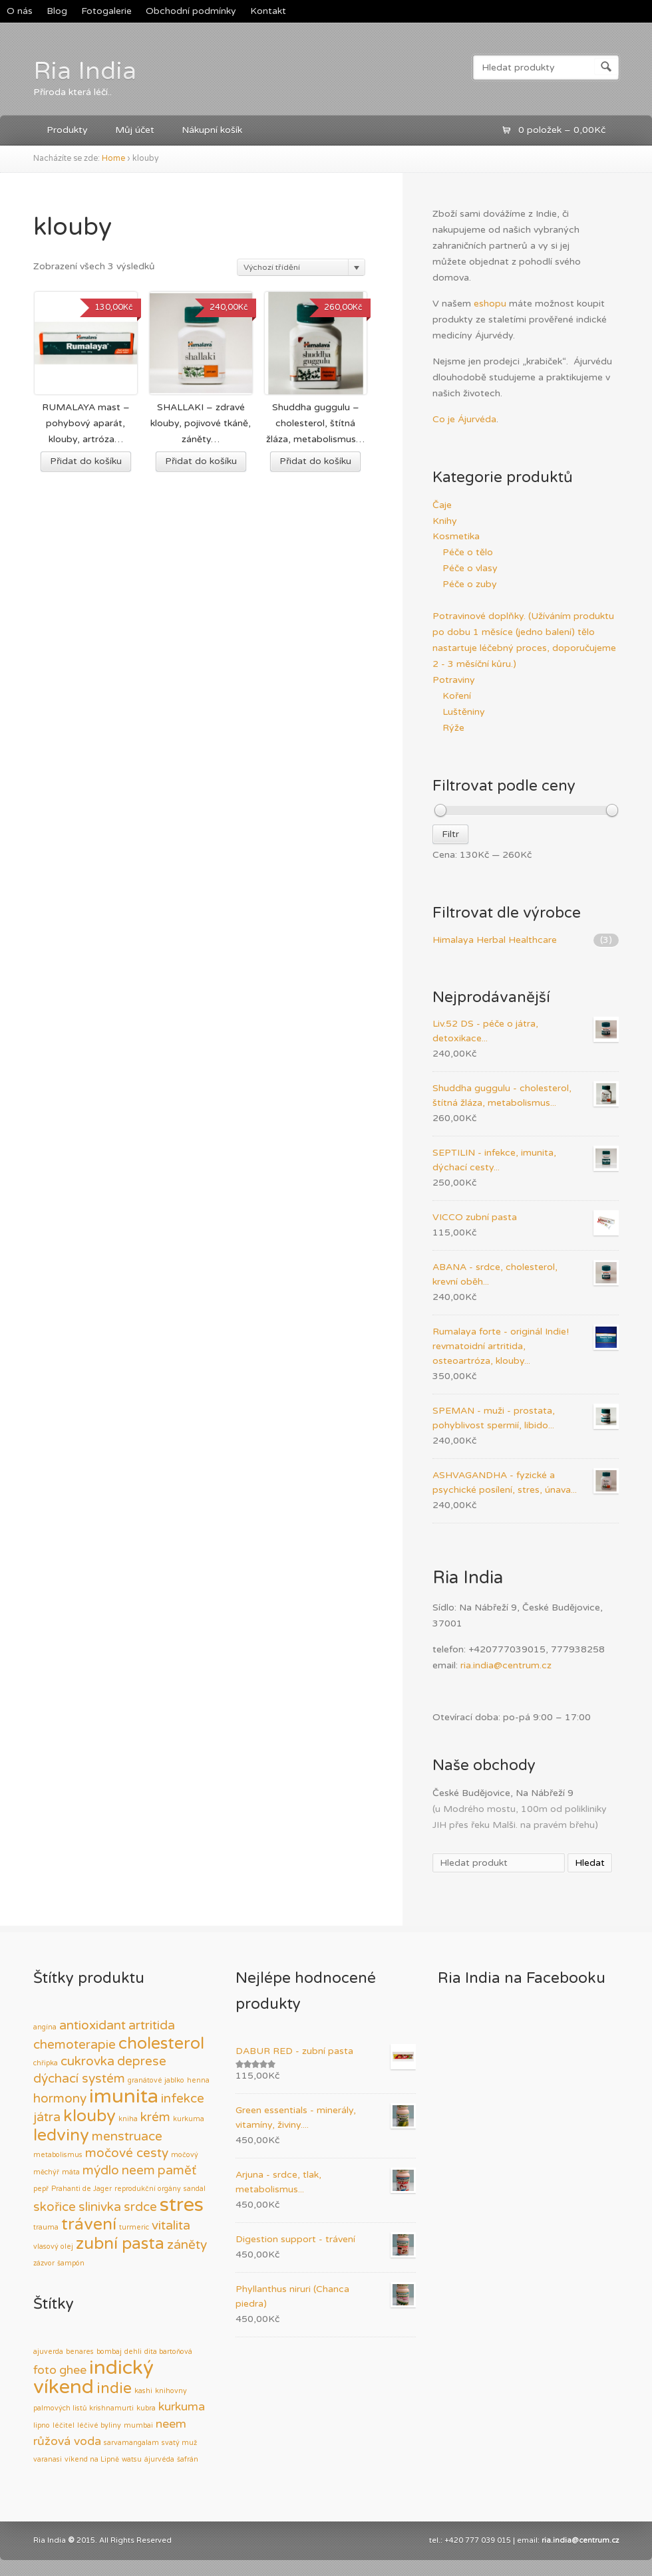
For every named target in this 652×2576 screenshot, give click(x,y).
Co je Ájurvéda (464, 419)
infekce (182, 2098)
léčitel (64, 2425)
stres (182, 2204)
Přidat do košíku (86, 461)
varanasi (47, 2459)
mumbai (138, 2425)
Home (113, 159)
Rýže (453, 727)
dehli (133, 2351)
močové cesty (126, 2153)
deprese (141, 2061)
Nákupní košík (212, 130)
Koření (456, 696)
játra (47, 2117)
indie (114, 2388)
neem (138, 2170)
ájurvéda (159, 2459)
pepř (41, 2188)
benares (80, 2351)
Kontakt (268, 11)
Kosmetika (456, 536)
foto (45, 2370)
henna (198, 2080)
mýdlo (100, 2170)
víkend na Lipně (92, 2459)
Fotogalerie (106, 11)
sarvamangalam (131, 2442)
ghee (72, 2370)
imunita (123, 2096)
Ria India (84, 71)
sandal (195, 2188)
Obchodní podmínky (191, 11)
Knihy (444, 521)
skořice (54, 2207)
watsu (132, 2459)
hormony (59, 2098)
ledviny (61, 2135)
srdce (140, 2207)
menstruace (127, 2136)
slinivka (100, 2207)
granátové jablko (156, 2080)
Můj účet (134, 130)
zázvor (44, 2263)
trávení (88, 2224)
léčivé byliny (99, 2425)
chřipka (45, 2063)
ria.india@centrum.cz (506, 1665)
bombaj (109, 2351)
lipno (41, 2425)
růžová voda (67, 2441)
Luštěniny (463, 711)
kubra (146, 2408)
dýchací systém (79, 2078)
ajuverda (48, 2351)
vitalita (171, 2225)
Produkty (67, 130)
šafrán (187, 2459)
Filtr (450, 834)
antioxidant (92, 2025)
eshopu (490, 303)
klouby (89, 2116)
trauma (46, 2227)
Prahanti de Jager (81, 2188)
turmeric (134, 2227)
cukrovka (87, 2061)
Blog (57, 11)
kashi (143, 2390)
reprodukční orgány (147, 2188)
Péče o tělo (467, 552)
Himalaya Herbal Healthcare (494, 940)
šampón (70, 2263)
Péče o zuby (469, 584)
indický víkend (93, 2377)
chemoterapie (74, 2044)
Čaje (442, 505)
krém (155, 2117)
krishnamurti (111, 2408)
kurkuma (188, 2119)
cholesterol (161, 2043)
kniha (128, 2119)
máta (71, 2172)
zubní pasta (120, 2244)
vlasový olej (53, 2246)
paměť (177, 2170)
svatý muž (179, 2442)
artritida (151, 2025)
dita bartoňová (168, 2351)
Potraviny (453, 680)
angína (45, 2027)
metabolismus (57, 2154)
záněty (187, 2245)
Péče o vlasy (470, 568)
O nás (20, 11)
